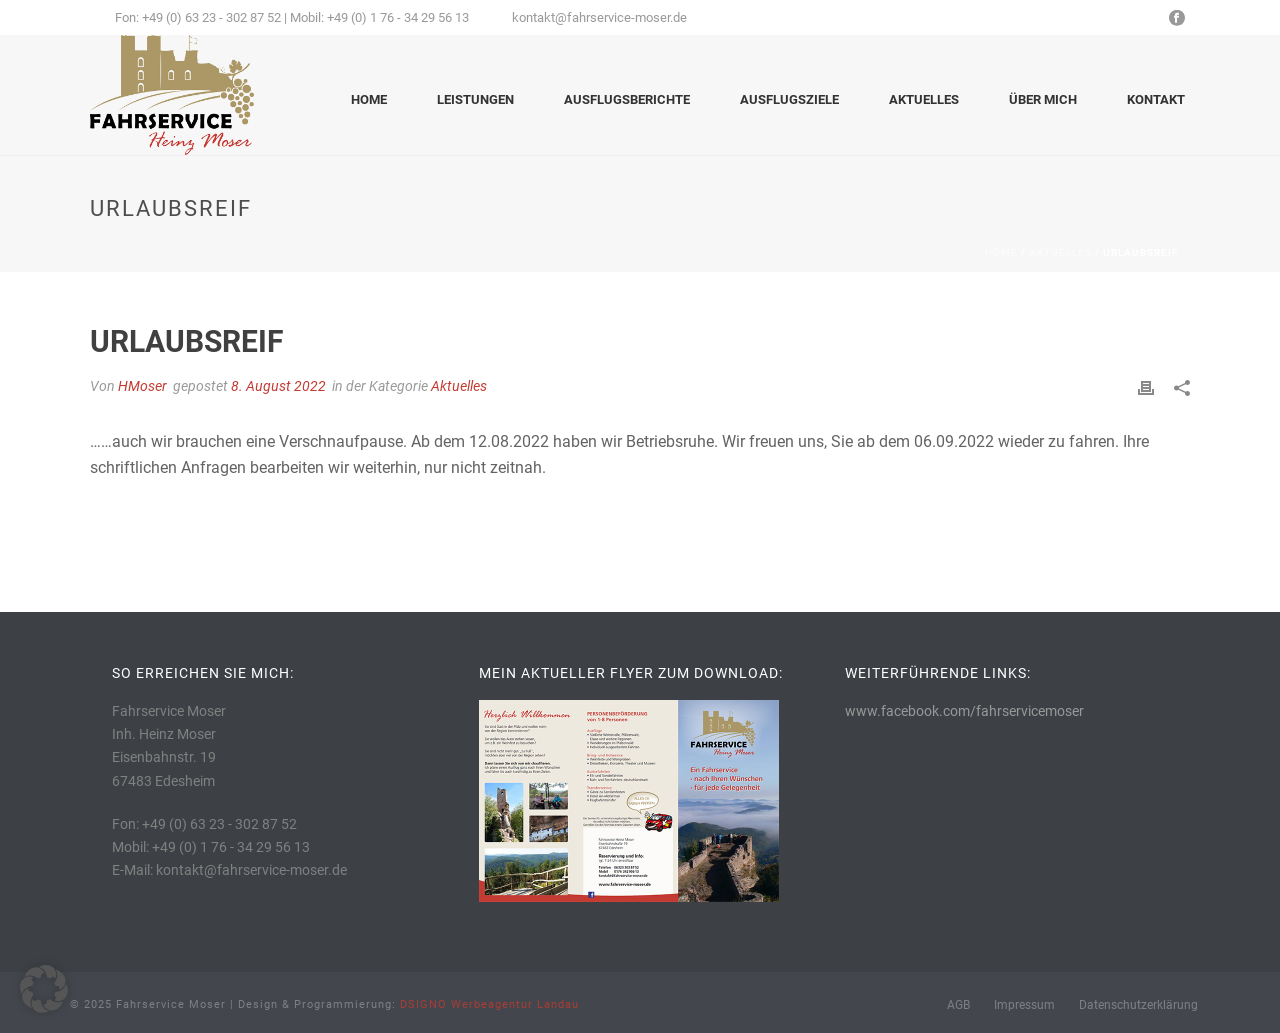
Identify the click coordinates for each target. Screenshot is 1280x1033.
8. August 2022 (278, 386)
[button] (44, 989)
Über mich (1043, 99)
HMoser (142, 386)
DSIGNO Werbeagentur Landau (489, 1004)
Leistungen (475, 99)
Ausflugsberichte (627, 99)
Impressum (1024, 1005)
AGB (958, 1005)
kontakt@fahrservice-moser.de (599, 17)
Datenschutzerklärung (1138, 1005)
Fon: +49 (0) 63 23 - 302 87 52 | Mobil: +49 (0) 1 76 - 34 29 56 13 (292, 17)
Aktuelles (924, 99)
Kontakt (1156, 99)
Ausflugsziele (789, 99)
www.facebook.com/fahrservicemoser (964, 711)
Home (369, 99)
